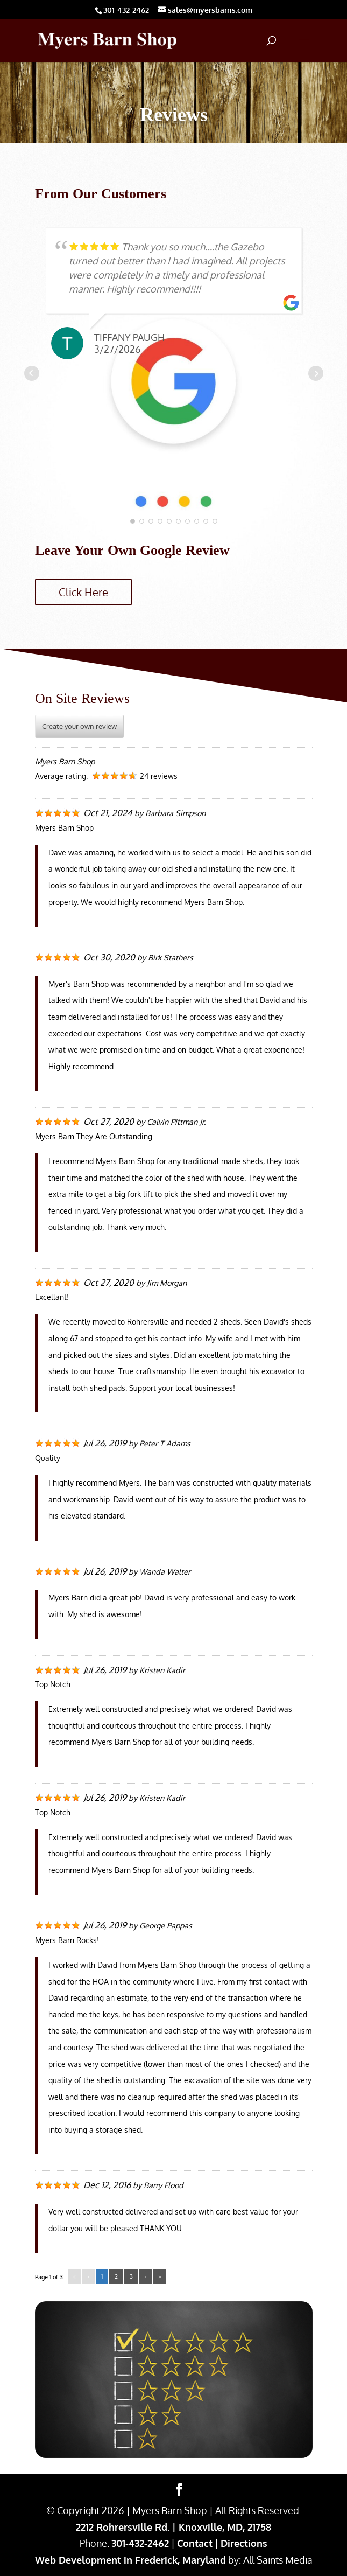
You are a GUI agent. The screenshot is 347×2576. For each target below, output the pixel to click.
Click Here (83, 592)
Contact (195, 2543)
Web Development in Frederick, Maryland (130, 2560)
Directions (244, 2543)
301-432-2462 (140, 2543)
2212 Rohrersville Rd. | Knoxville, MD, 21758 (173, 2527)
